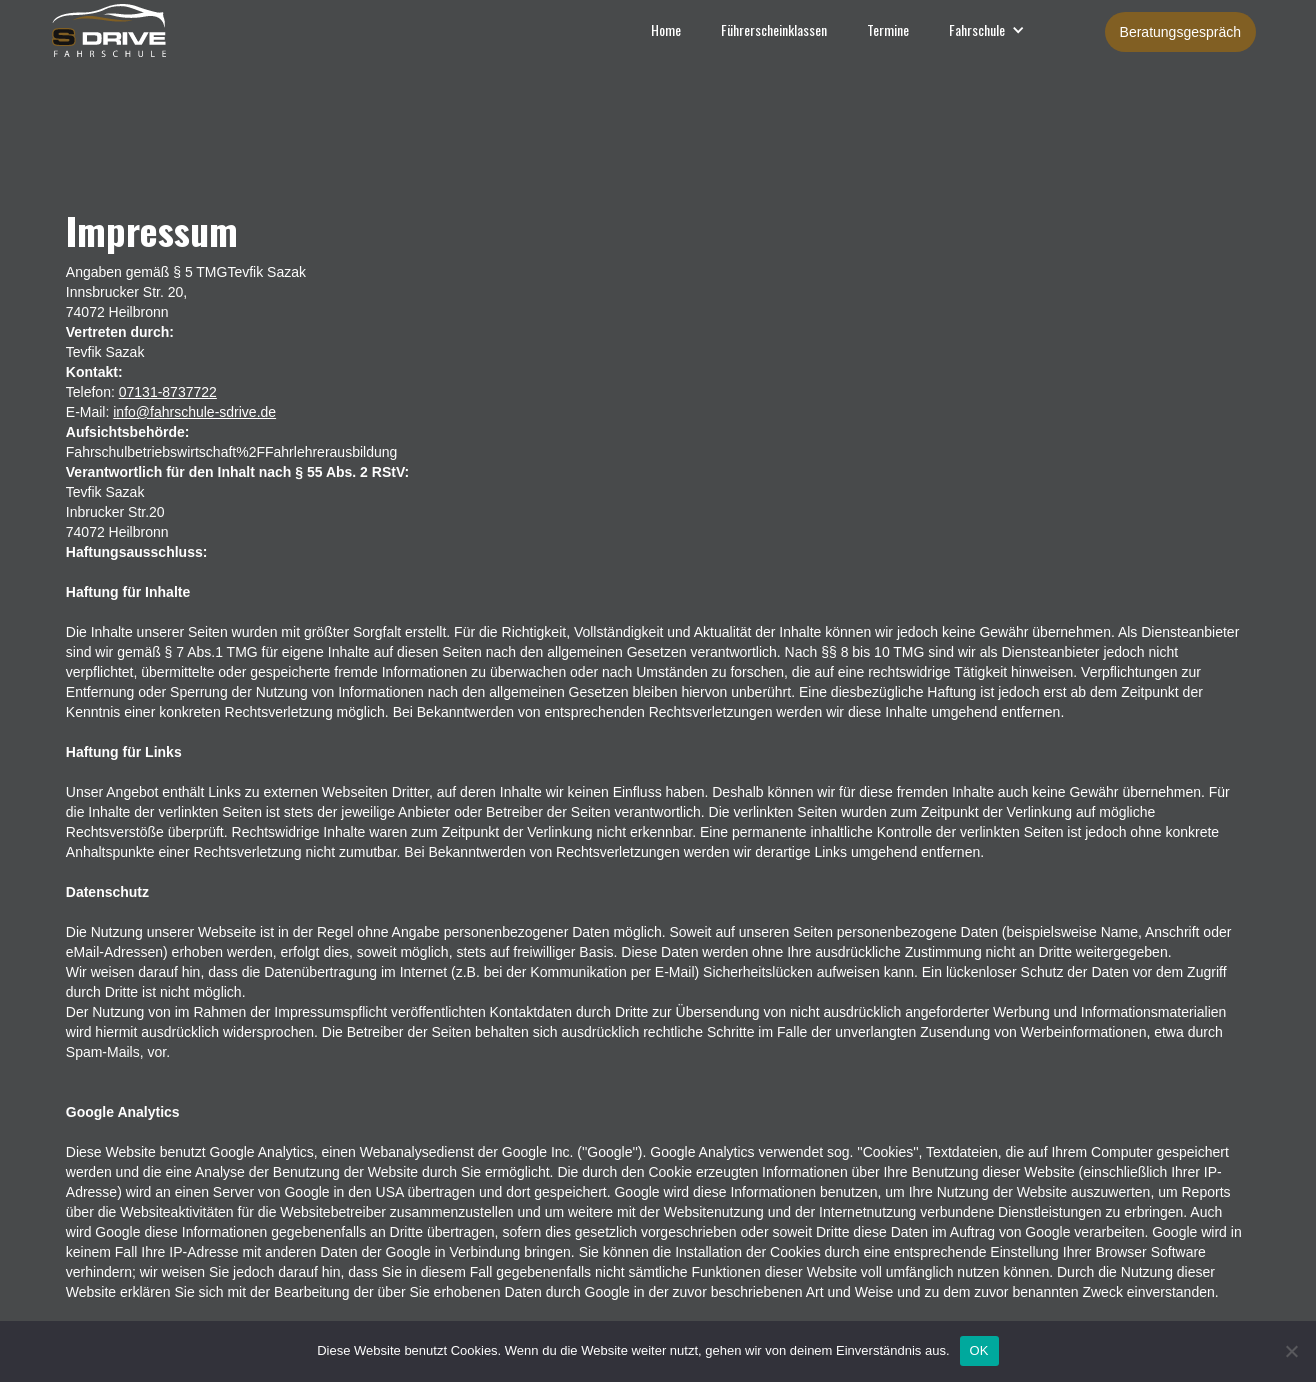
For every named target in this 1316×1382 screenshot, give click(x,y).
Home (666, 29)
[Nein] (1291, 1351)
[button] (987, 30)
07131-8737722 (168, 392)
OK (979, 1350)
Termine (888, 29)
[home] (83, 29)
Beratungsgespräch (1180, 32)
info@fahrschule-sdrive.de (194, 412)
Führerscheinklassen (774, 29)
